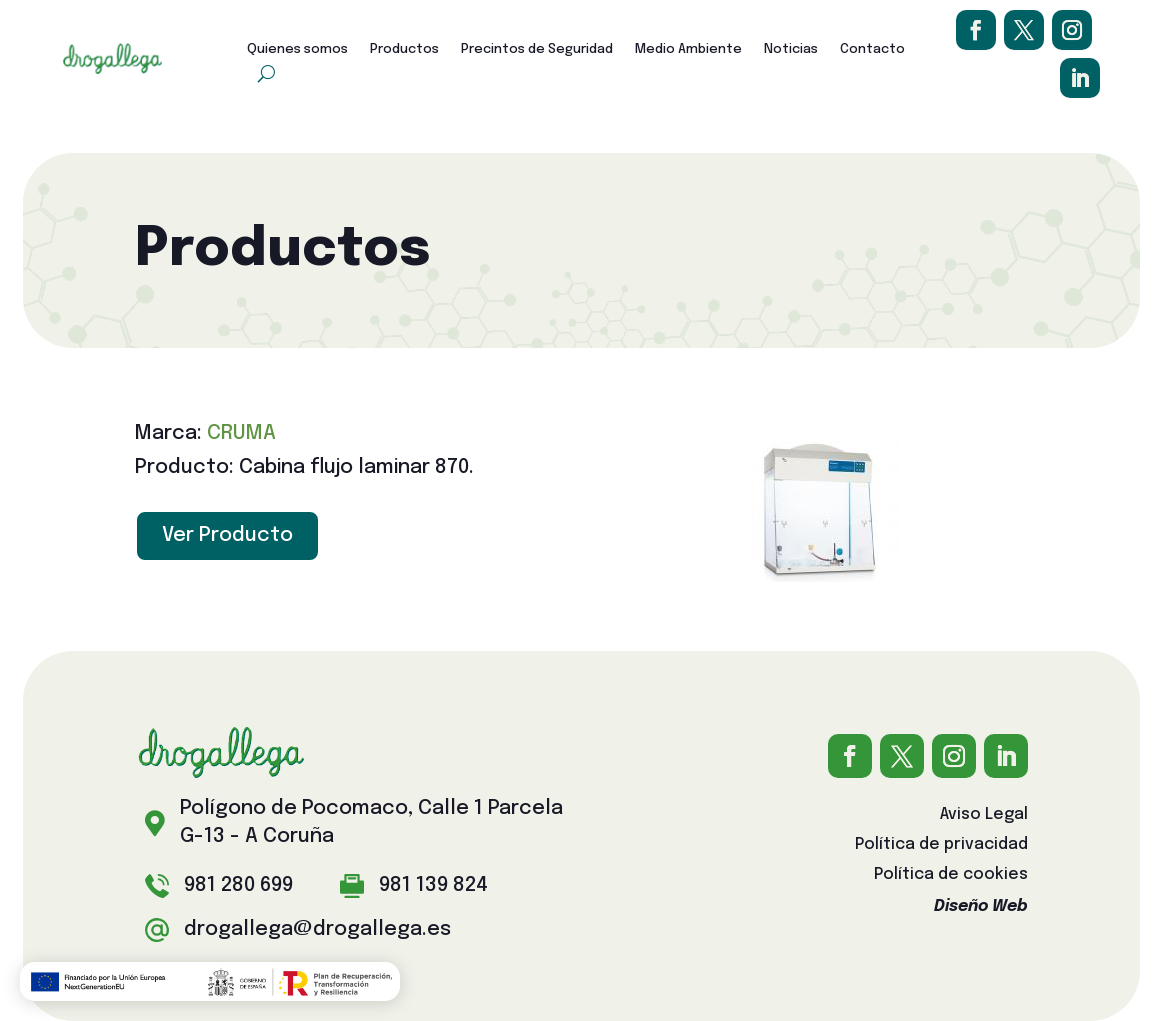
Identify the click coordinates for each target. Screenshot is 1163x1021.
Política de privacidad (941, 845)
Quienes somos (297, 49)
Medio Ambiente (688, 49)
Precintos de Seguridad (537, 49)
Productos (404, 49)
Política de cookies (951, 875)
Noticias (791, 49)
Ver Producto (227, 535)
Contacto (872, 49)
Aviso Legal (984, 815)
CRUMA (241, 433)
